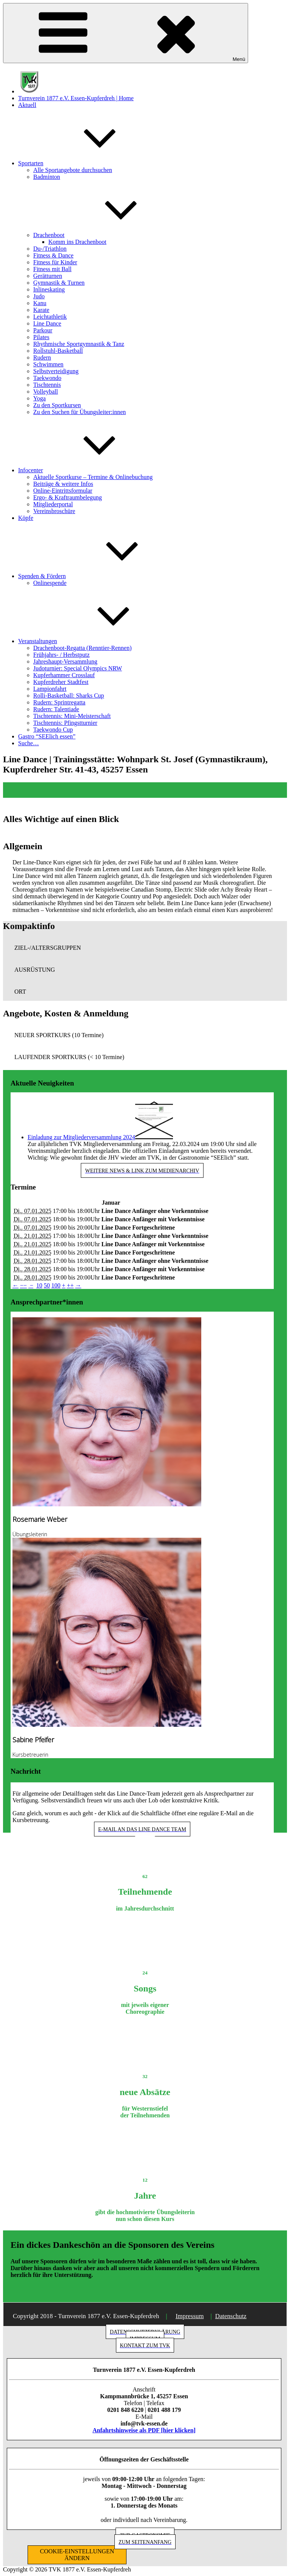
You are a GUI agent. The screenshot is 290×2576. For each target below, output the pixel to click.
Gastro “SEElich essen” (47, 736)
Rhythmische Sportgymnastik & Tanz (78, 344)
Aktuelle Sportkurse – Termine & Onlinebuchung (93, 477)
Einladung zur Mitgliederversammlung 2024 (81, 1137)
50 (47, 1285)
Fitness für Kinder (55, 262)
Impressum (190, 2316)
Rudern (42, 357)
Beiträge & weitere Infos (63, 484)
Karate (41, 310)
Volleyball (45, 391)
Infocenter (87, 470)
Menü (125, 33)
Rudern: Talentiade (56, 709)
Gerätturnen (47, 276)
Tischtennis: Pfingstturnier (65, 723)
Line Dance (47, 323)
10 (39, 1285)
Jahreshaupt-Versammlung (65, 661)
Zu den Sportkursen (57, 405)
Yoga (39, 398)
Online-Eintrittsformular (62, 490)
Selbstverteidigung (56, 371)
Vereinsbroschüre (54, 511)
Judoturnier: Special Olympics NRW (77, 668)
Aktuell (27, 105)
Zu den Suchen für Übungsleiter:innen (79, 412)
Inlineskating (49, 289)
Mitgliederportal (53, 504)
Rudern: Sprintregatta (59, 702)
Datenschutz (231, 2316)
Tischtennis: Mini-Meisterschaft (72, 716)
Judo (39, 296)
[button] (145, 948)
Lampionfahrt (49, 688)
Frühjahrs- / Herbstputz (61, 654)
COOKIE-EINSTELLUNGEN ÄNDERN (77, 2554)
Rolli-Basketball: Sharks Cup (68, 695)
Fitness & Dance (53, 255)
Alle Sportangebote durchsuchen (72, 170)
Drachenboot (105, 235)
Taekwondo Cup (53, 729)
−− (23, 1285)
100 (55, 1285)
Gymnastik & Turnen (59, 282)
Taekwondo (47, 378)
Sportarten (87, 163)
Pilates (41, 337)
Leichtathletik (50, 316)
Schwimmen (48, 364)
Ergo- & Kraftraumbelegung (67, 497)
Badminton (46, 177)
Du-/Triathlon (49, 248)
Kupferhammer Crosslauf (64, 675)
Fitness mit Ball (52, 269)
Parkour (42, 330)
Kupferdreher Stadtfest (60, 682)
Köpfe (25, 518)
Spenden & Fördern (98, 576)
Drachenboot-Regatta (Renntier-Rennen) (82, 648)
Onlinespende (49, 583)
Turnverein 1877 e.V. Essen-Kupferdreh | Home (76, 98)
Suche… (28, 743)
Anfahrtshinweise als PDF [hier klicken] (144, 2430)
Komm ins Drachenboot (77, 242)
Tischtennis (47, 385)
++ (70, 1285)
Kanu (39, 303)
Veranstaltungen (94, 641)
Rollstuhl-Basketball (58, 350)
